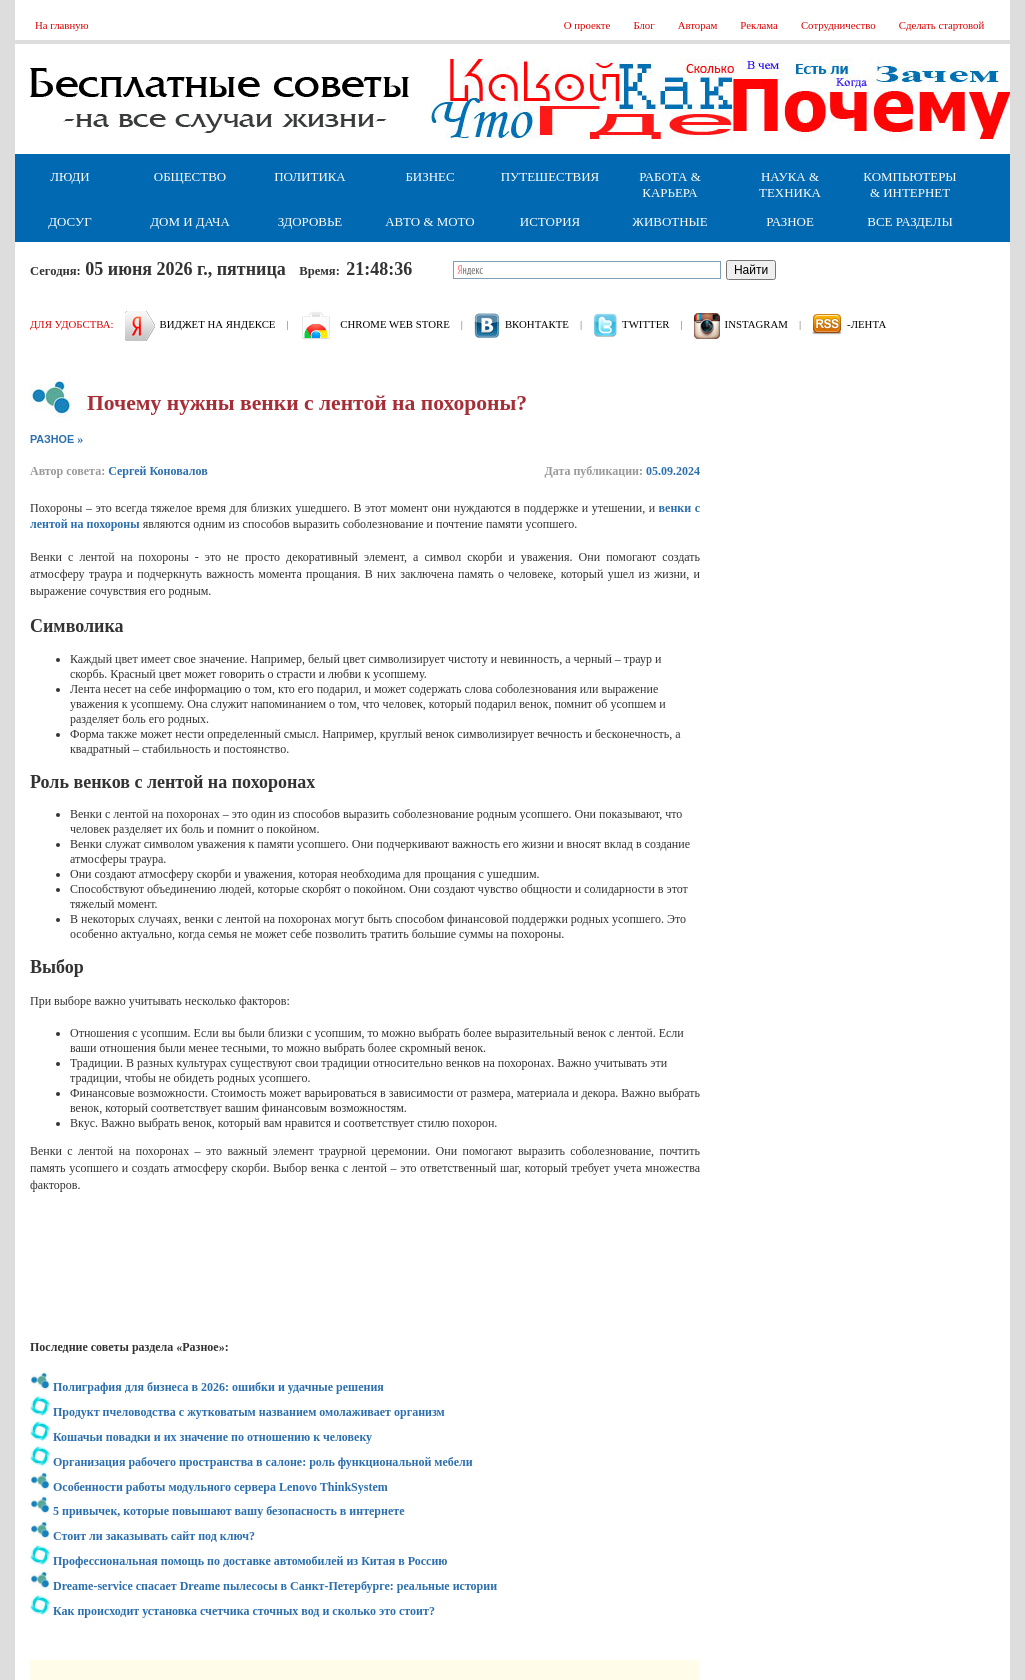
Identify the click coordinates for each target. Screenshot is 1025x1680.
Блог (643, 25)
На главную (62, 25)
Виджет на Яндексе (218, 324)
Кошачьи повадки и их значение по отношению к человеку (212, 1437)
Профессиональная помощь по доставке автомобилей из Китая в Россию (250, 1561)
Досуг (69, 221)
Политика (309, 176)
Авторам (698, 25)
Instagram (756, 324)
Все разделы (909, 221)
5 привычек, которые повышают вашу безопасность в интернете (228, 1511)
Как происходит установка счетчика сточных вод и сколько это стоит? (244, 1611)
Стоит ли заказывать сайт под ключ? (154, 1536)
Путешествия (550, 176)
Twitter (645, 324)
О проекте (587, 25)
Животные (669, 221)
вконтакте (537, 324)
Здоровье (310, 221)
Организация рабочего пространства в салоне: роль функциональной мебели (263, 1462)
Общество (190, 176)
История (550, 221)
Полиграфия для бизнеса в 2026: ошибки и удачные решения (218, 1387)
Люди (69, 176)
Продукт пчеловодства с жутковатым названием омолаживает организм (249, 1412)
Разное (790, 221)
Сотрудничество (838, 25)
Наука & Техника (790, 184)
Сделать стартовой (942, 25)
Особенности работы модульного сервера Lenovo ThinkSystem (220, 1487)
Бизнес (429, 176)
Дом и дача (190, 221)
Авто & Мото (429, 221)
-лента (866, 324)
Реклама (759, 25)
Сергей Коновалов (158, 471)
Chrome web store (394, 324)
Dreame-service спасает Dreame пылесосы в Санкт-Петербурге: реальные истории (275, 1586)
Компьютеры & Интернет (909, 184)
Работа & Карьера (670, 184)
